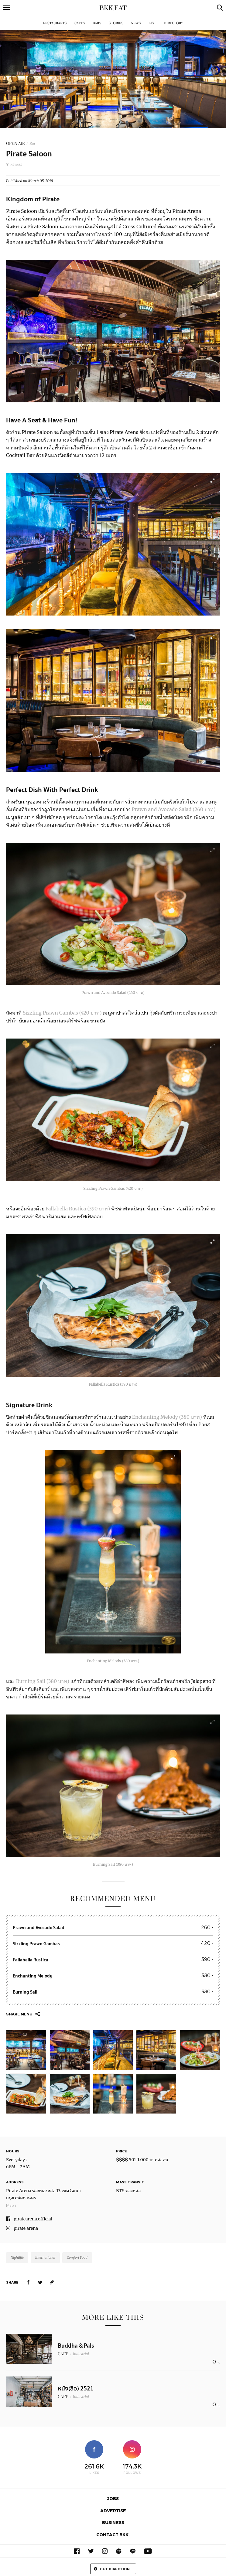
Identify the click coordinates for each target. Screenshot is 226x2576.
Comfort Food (77, 2257)
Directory (173, 23)
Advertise (113, 2510)
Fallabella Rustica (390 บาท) (78, 1209)
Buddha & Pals (76, 2345)
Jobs (113, 2498)
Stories (116, 23)
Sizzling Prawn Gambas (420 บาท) (63, 1013)
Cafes (79, 23)
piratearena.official (33, 2219)
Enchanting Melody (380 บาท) (167, 1417)
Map (10, 2205)
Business (113, 2522)
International (45, 2257)
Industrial (81, 2354)
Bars (97, 23)
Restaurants (55, 23)
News (136, 23)
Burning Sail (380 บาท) (43, 1681)
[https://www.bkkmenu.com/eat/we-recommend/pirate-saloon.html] (52, 2282)
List (152, 23)
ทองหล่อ (14, 164)
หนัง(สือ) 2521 (76, 2388)
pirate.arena (26, 2228)
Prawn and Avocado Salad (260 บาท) (174, 809)
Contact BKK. (113, 2534)
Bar (32, 143)
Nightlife (17, 2257)
